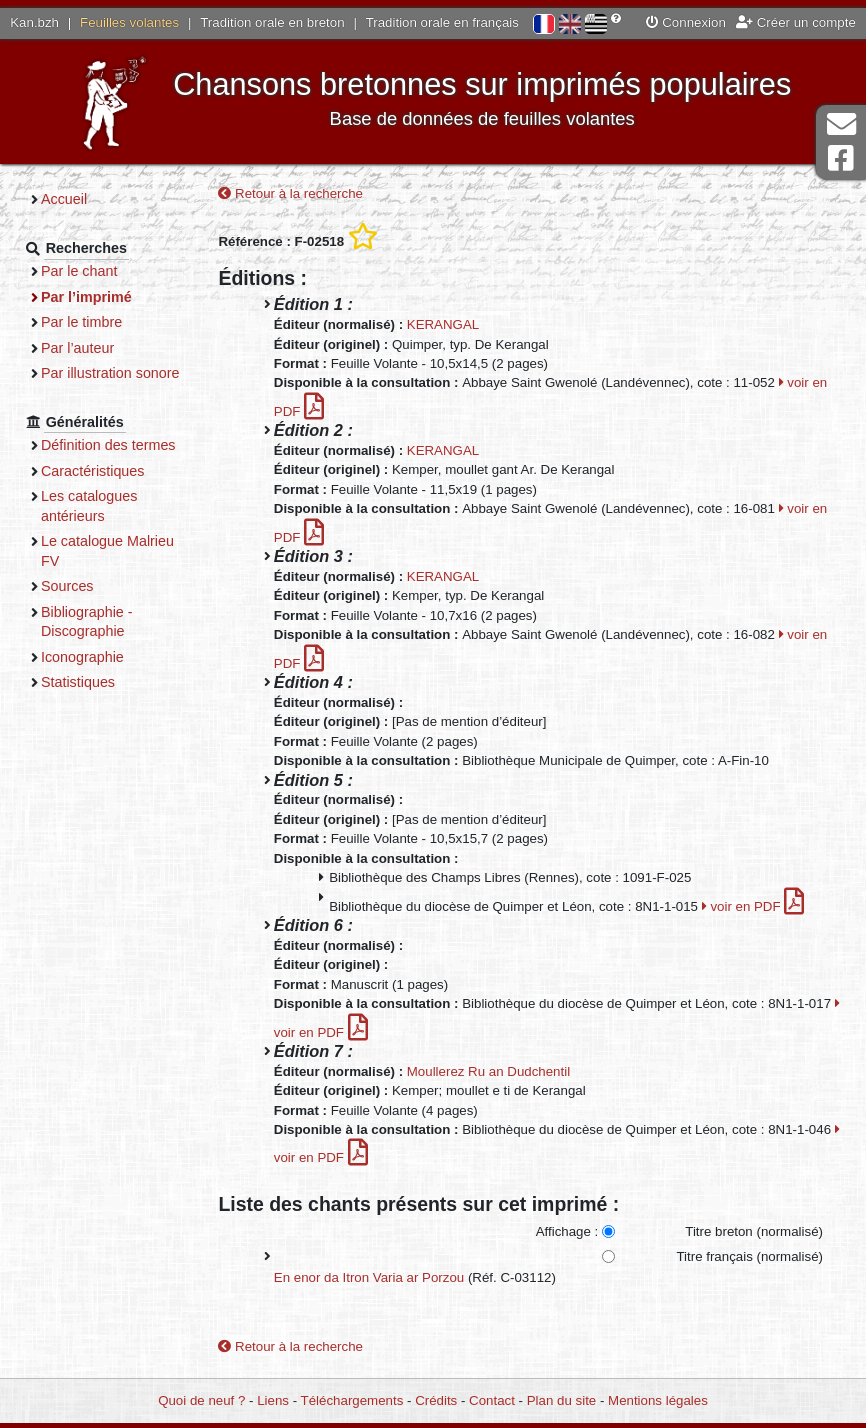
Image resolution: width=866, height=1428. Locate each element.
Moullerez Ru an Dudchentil (488, 1071)
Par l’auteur (77, 348)
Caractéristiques (93, 471)
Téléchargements (352, 1400)
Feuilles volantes (129, 22)
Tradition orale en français (442, 22)
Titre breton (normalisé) (754, 1231)
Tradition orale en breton (272, 22)
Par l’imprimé (86, 297)
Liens (273, 1400)
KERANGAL (443, 324)
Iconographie (82, 657)
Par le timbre (81, 322)
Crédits (436, 1400)
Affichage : (567, 1231)
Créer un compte (796, 22)
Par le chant (79, 271)
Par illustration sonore (110, 373)
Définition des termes (108, 445)
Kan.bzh (34, 22)
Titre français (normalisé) (749, 1256)
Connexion (686, 22)
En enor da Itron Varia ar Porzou (369, 1277)
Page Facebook (841, 158)
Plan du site (561, 1400)
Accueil (64, 199)
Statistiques (78, 682)
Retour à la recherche (290, 193)
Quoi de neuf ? (201, 1400)
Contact (492, 1400)
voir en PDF (753, 906)
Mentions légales (658, 1400)
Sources (67, 586)
